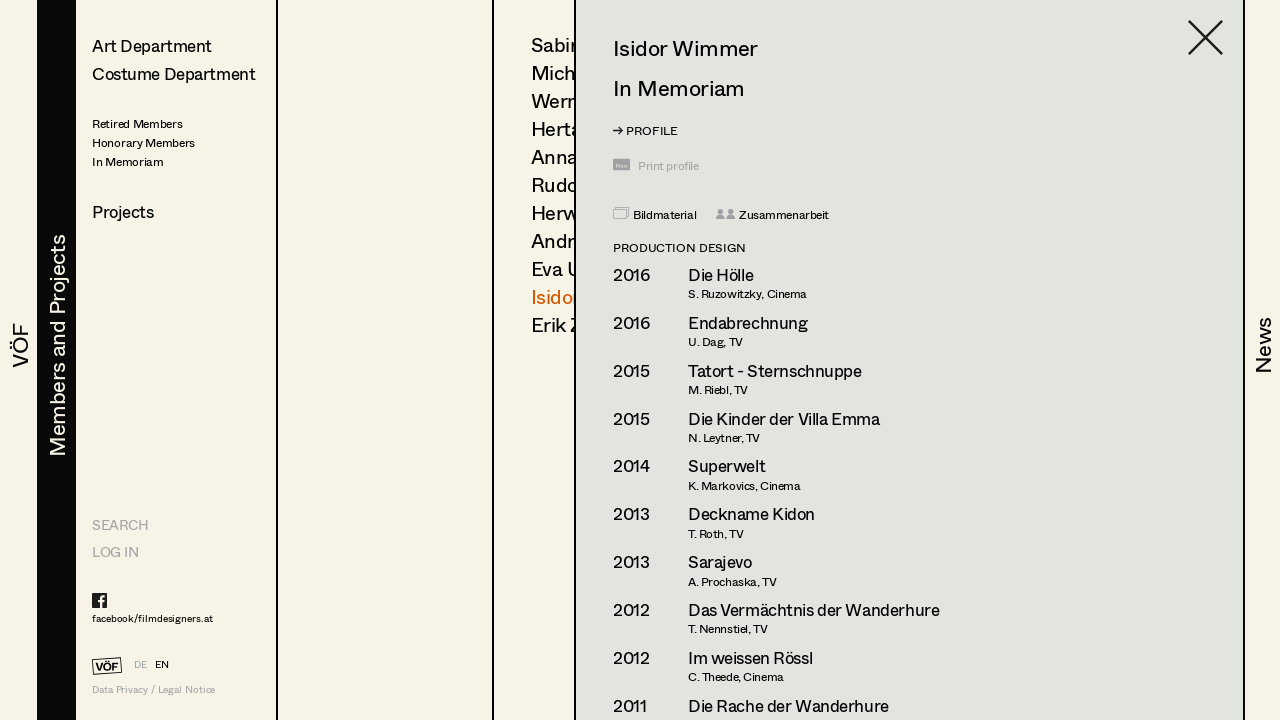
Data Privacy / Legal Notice (153, 689)
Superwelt (726, 465)
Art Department (152, 45)
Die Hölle (720, 274)
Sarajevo (720, 561)
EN (162, 664)
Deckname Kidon (751, 513)
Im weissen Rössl (750, 657)
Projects (123, 211)
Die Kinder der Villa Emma (783, 418)
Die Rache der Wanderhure (788, 705)
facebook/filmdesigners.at (152, 618)
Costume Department (173, 73)
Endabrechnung (747, 322)
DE (140, 664)
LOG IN (115, 551)
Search (120, 524)
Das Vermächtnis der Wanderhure (813, 609)
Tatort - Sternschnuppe (775, 370)
